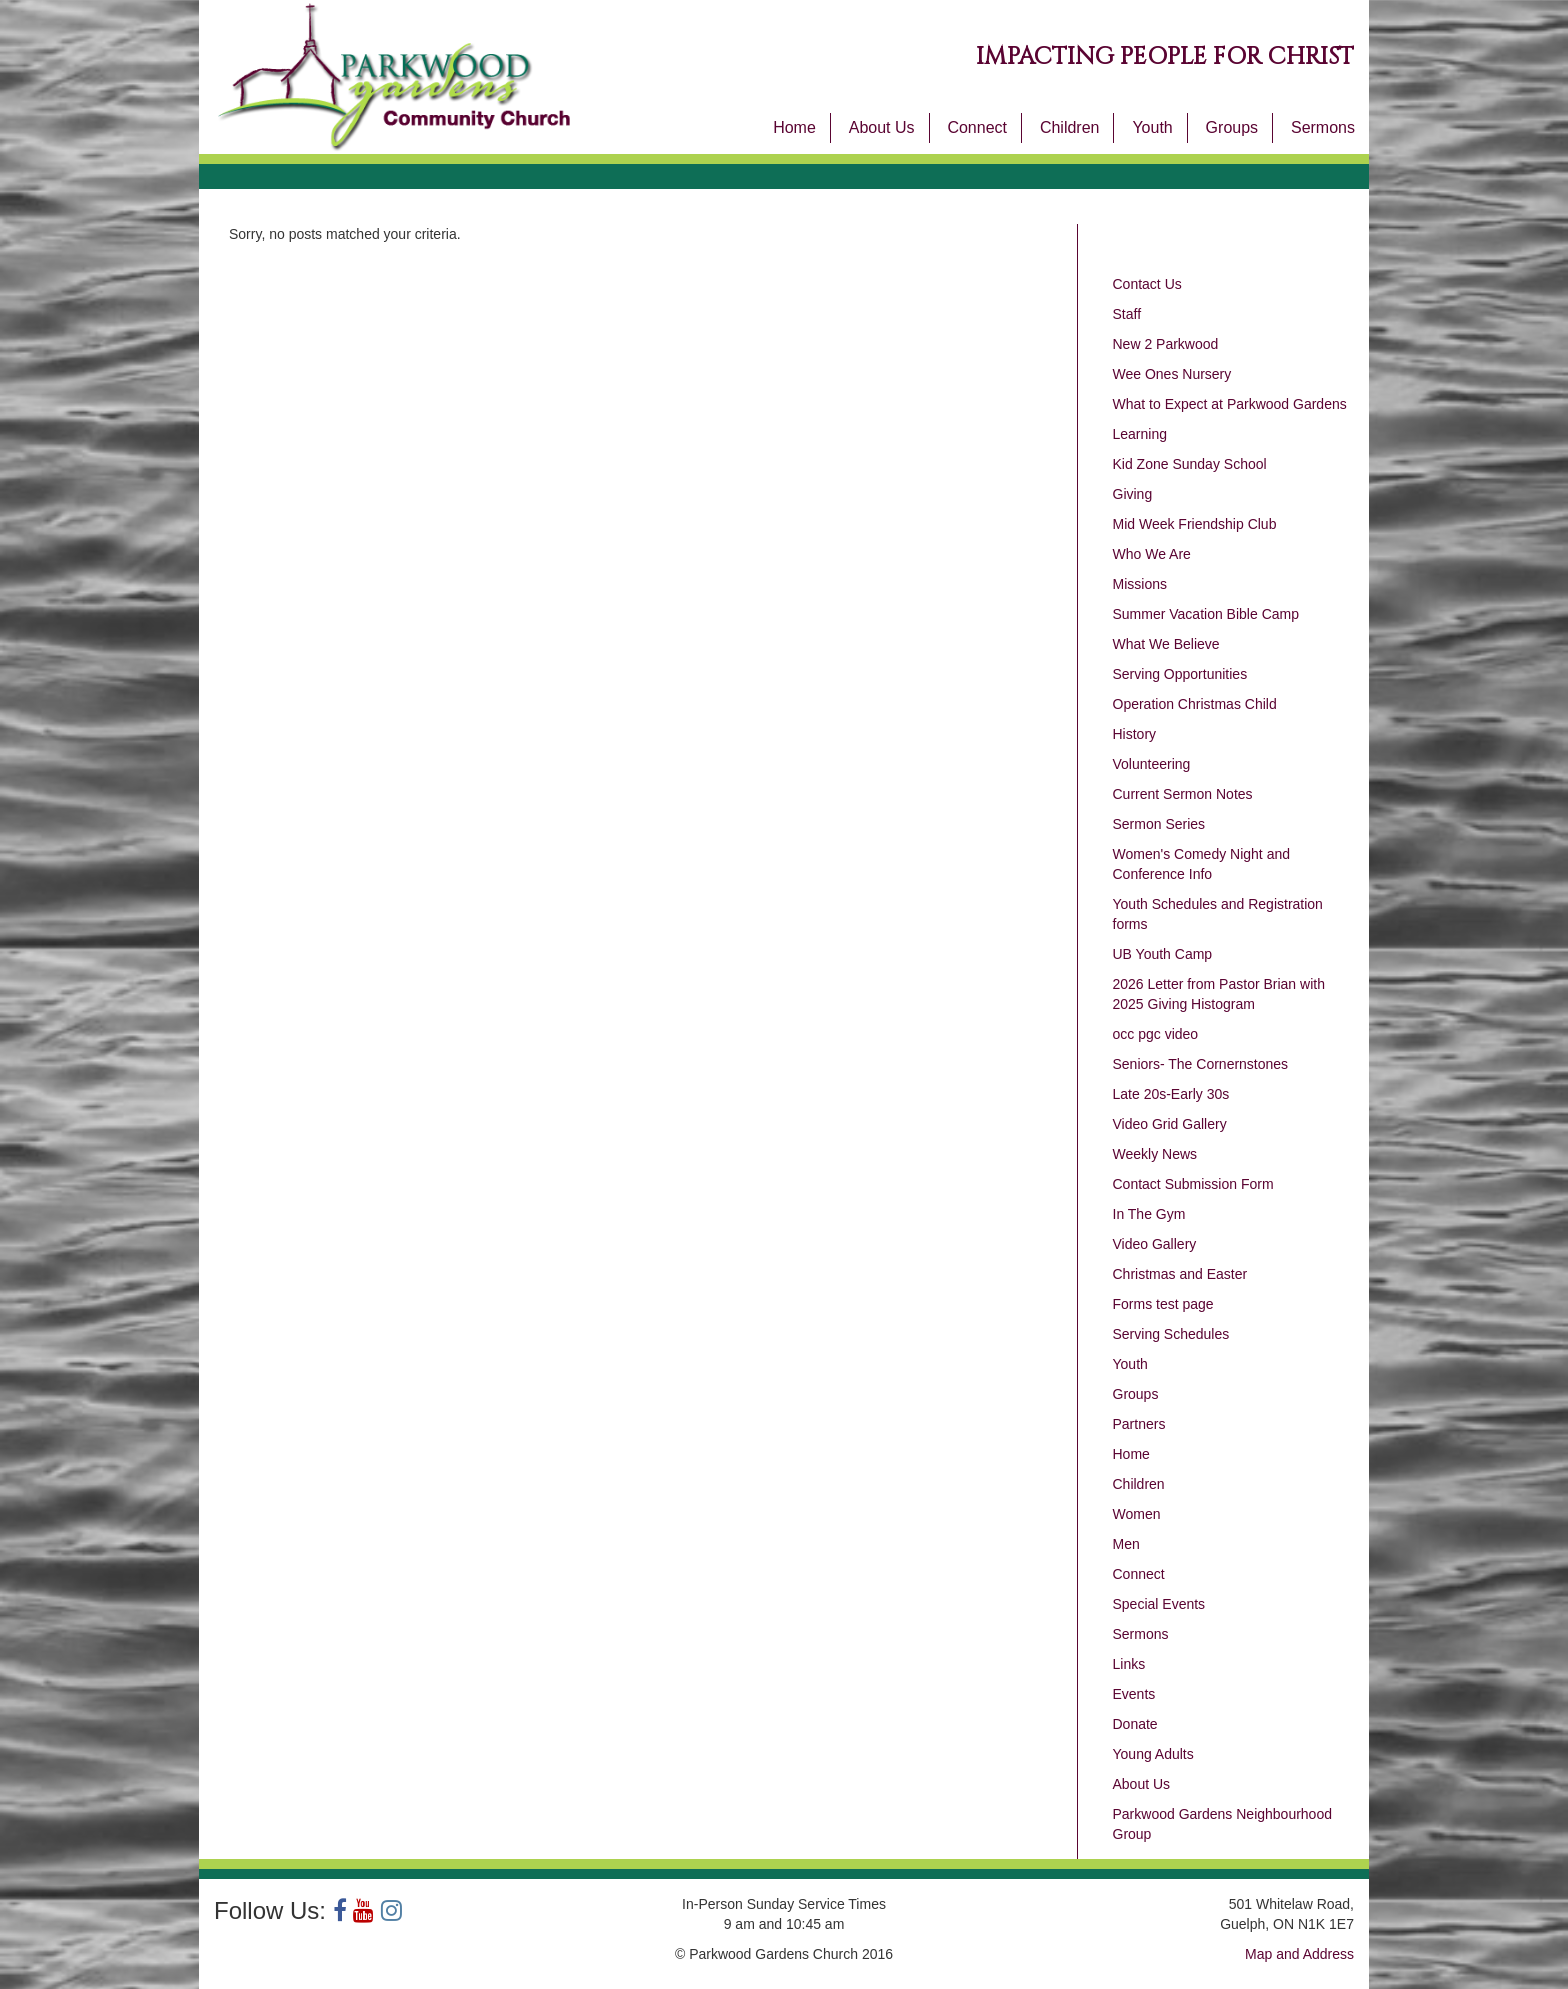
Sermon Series (1159, 824)
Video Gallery (1155, 1244)
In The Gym (1149, 1214)
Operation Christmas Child (1195, 704)
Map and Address (1299, 1954)
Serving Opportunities (1180, 674)
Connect (977, 127)
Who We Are (1152, 554)
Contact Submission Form (1193, 1184)
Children (1070, 127)
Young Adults (1153, 1754)
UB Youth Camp (1163, 954)
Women (1137, 1514)
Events (1134, 1694)
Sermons (1323, 127)
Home (794, 127)
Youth (1152, 127)
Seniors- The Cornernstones (1201, 1064)
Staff (1127, 314)
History (1135, 734)
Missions (1140, 584)
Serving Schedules (1171, 1334)
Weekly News (1155, 1154)
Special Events (1159, 1604)
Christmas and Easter (1180, 1274)
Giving (1133, 494)
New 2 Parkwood (1166, 344)
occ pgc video (1156, 1034)
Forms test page (1163, 1304)
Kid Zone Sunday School (1190, 464)
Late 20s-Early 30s (1171, 1094)
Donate (1135, 1724)
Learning (1140, 434)
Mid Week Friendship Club (1195, 524)
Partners (1139, 1424)
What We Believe (1166, 644)
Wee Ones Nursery (1172, 374)
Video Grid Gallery (1170, 1124)
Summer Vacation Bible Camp (1206, 614)
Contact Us (1147, 284)
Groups (1232, 127)
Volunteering (1152, 764)
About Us (882, 127)
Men (1126, 1544)
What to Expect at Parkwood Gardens (1230, 404)
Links (1129, 1664)
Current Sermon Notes (1183, 794)
